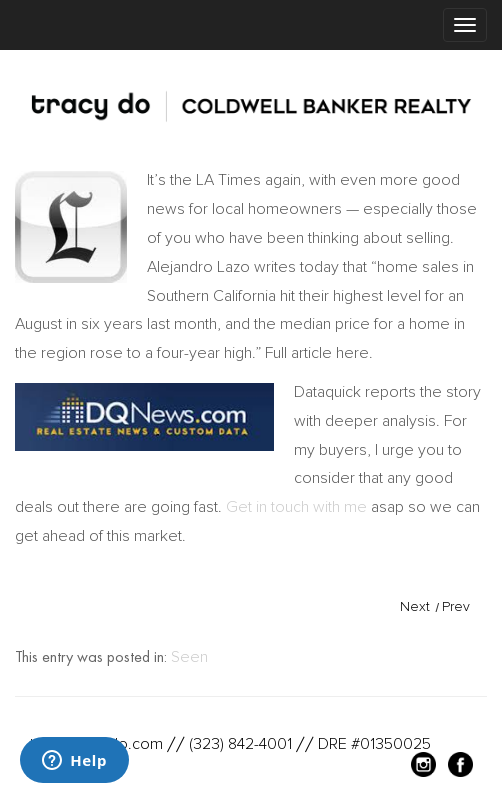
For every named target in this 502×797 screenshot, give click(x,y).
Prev (456, 606)
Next (415, 606)
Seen (189, 657)
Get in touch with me (296, 507)
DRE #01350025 (374, 744)
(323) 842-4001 (240, 744)
